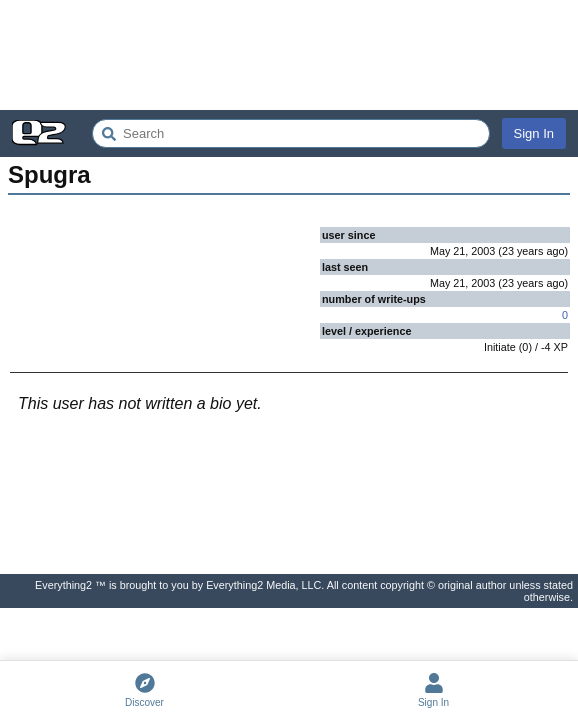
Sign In (534, 133)
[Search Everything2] (291, 133)
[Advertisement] (289, 55)
